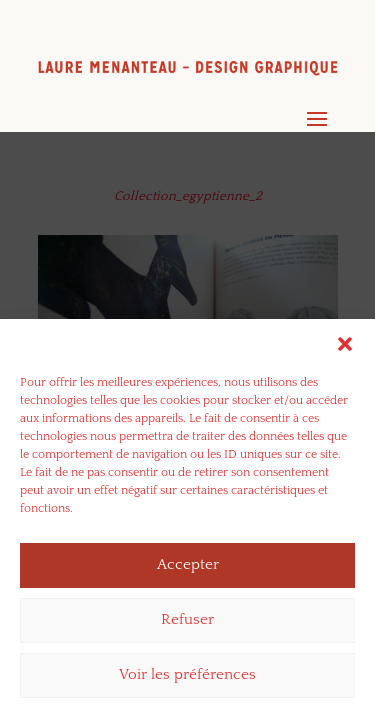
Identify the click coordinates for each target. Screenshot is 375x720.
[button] (345, 348)
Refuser (187, 624)
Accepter (188, 569)
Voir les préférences (187, 679)
